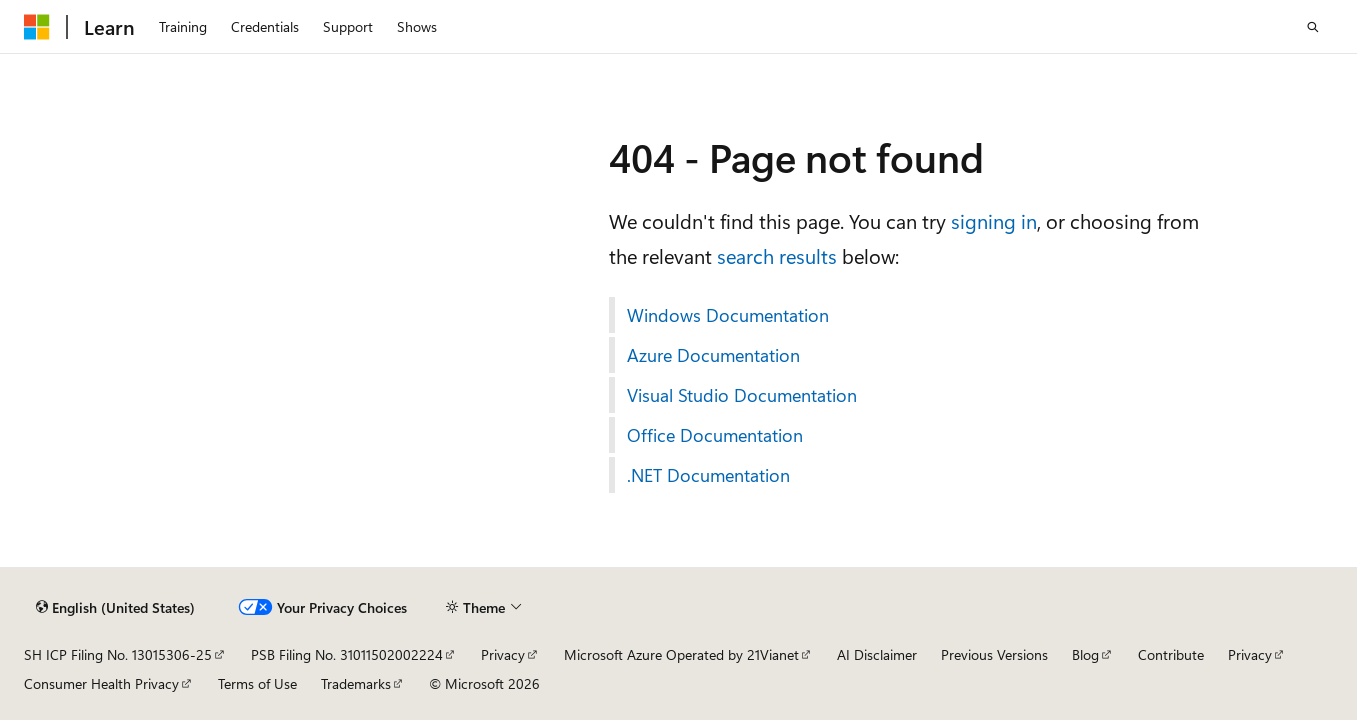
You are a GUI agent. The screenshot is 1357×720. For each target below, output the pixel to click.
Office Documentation (715, 435)
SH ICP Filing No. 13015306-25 (118, 654)
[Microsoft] (37, 27)
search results (777, 255)
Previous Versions (994, 654)
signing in (994, 220)
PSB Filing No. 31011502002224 (347, 654)
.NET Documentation (708, 475)
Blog (1085, 654)
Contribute (1171, 654)
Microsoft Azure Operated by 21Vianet (681, 654)
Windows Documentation (728, 315)
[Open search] (1313, 27)
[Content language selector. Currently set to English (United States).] (115, 608)
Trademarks (356, 683)
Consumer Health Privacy (101, 683)
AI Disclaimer (877, 654)
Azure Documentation (713, 355)
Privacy (503, 654)
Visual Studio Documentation (742, 395)
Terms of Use (257, 683)
